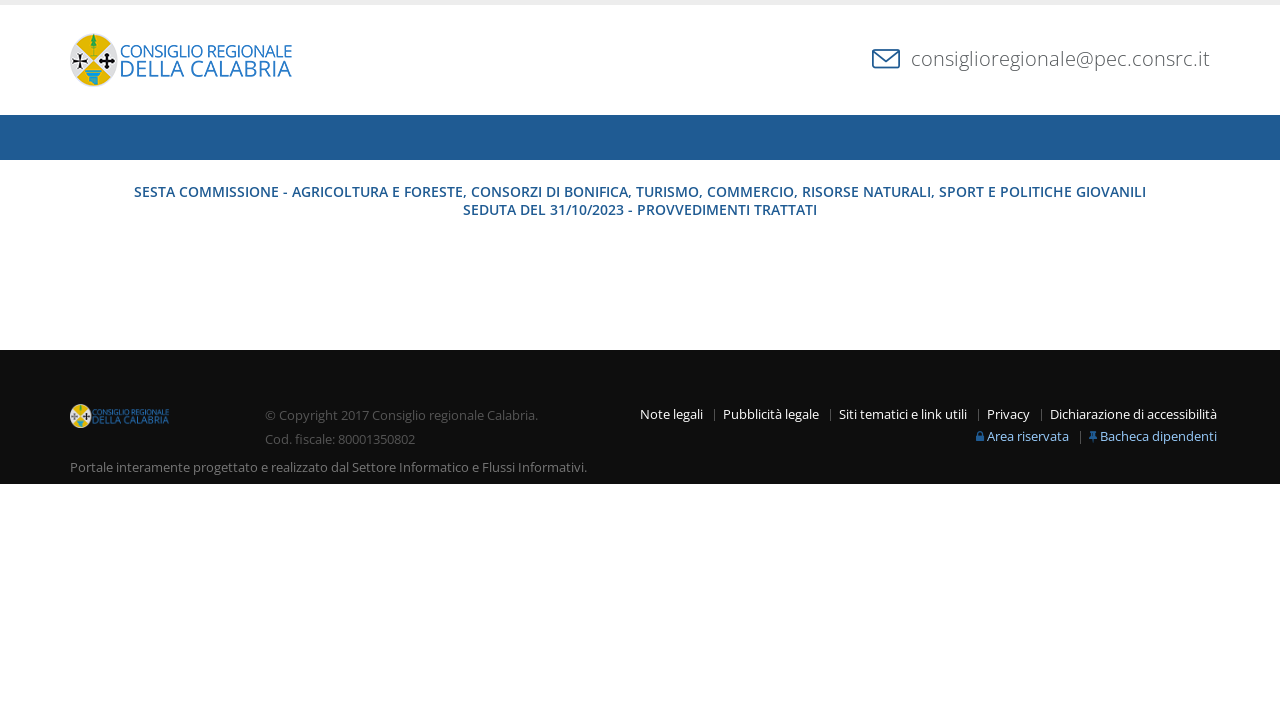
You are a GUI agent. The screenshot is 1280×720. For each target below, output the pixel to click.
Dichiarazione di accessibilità (1133, 414)
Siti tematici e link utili (903, 414)
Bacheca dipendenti (1158, 436)
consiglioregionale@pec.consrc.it (1060, 58)
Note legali (671, 414)
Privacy (1008, 414)
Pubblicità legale (771, 414)
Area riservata (1028, 436)
